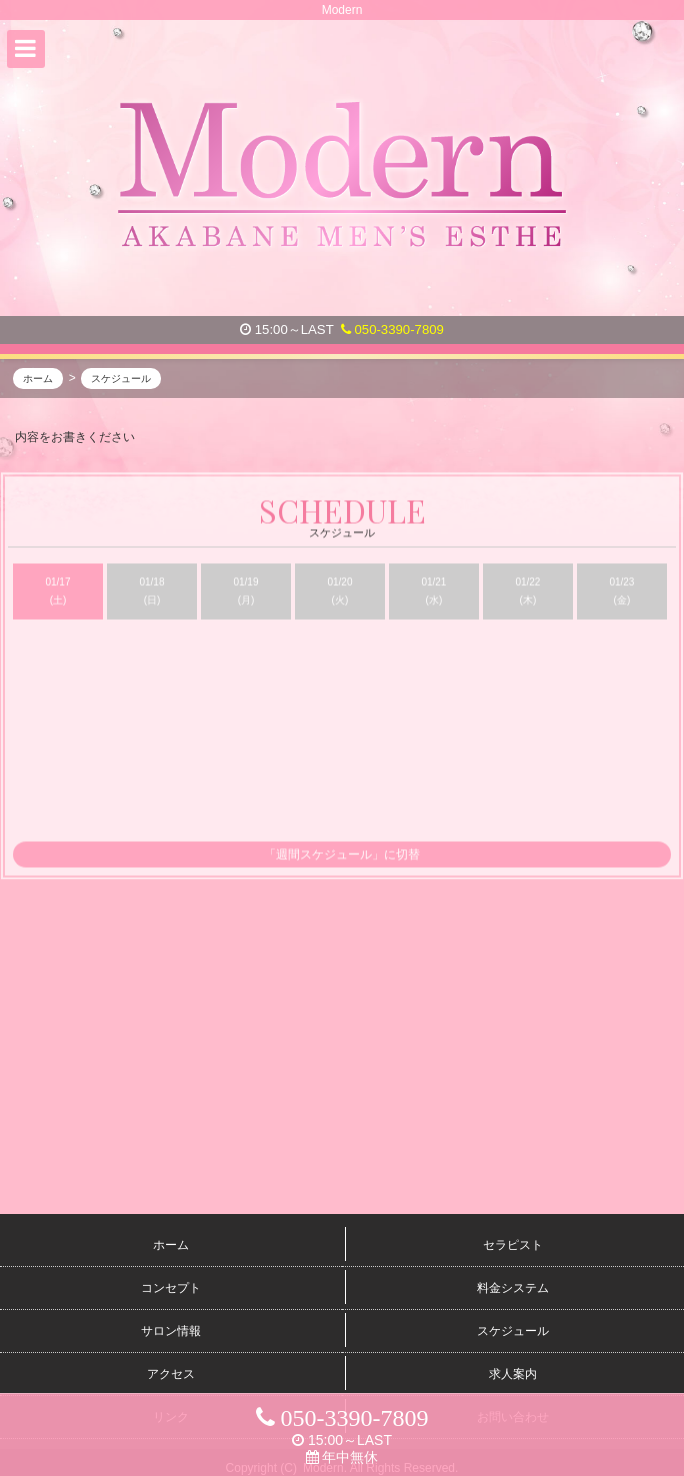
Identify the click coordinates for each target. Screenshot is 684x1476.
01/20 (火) (339, 592)
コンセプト (171, 1288)
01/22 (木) (527, 592)
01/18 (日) (151, 592)
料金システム (513, 1288)
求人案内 (513, 1374)
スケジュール (513, 1331)
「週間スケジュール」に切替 (342, 856)
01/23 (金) (621, 592)
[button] (26, 49)
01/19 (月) (245, 592)
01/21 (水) (433, 592)
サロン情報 (171, 1331)
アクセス (171, 1374)
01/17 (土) (57, 592)
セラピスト (513, 1245)
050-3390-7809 (392, 329)
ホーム (171, 1245)
